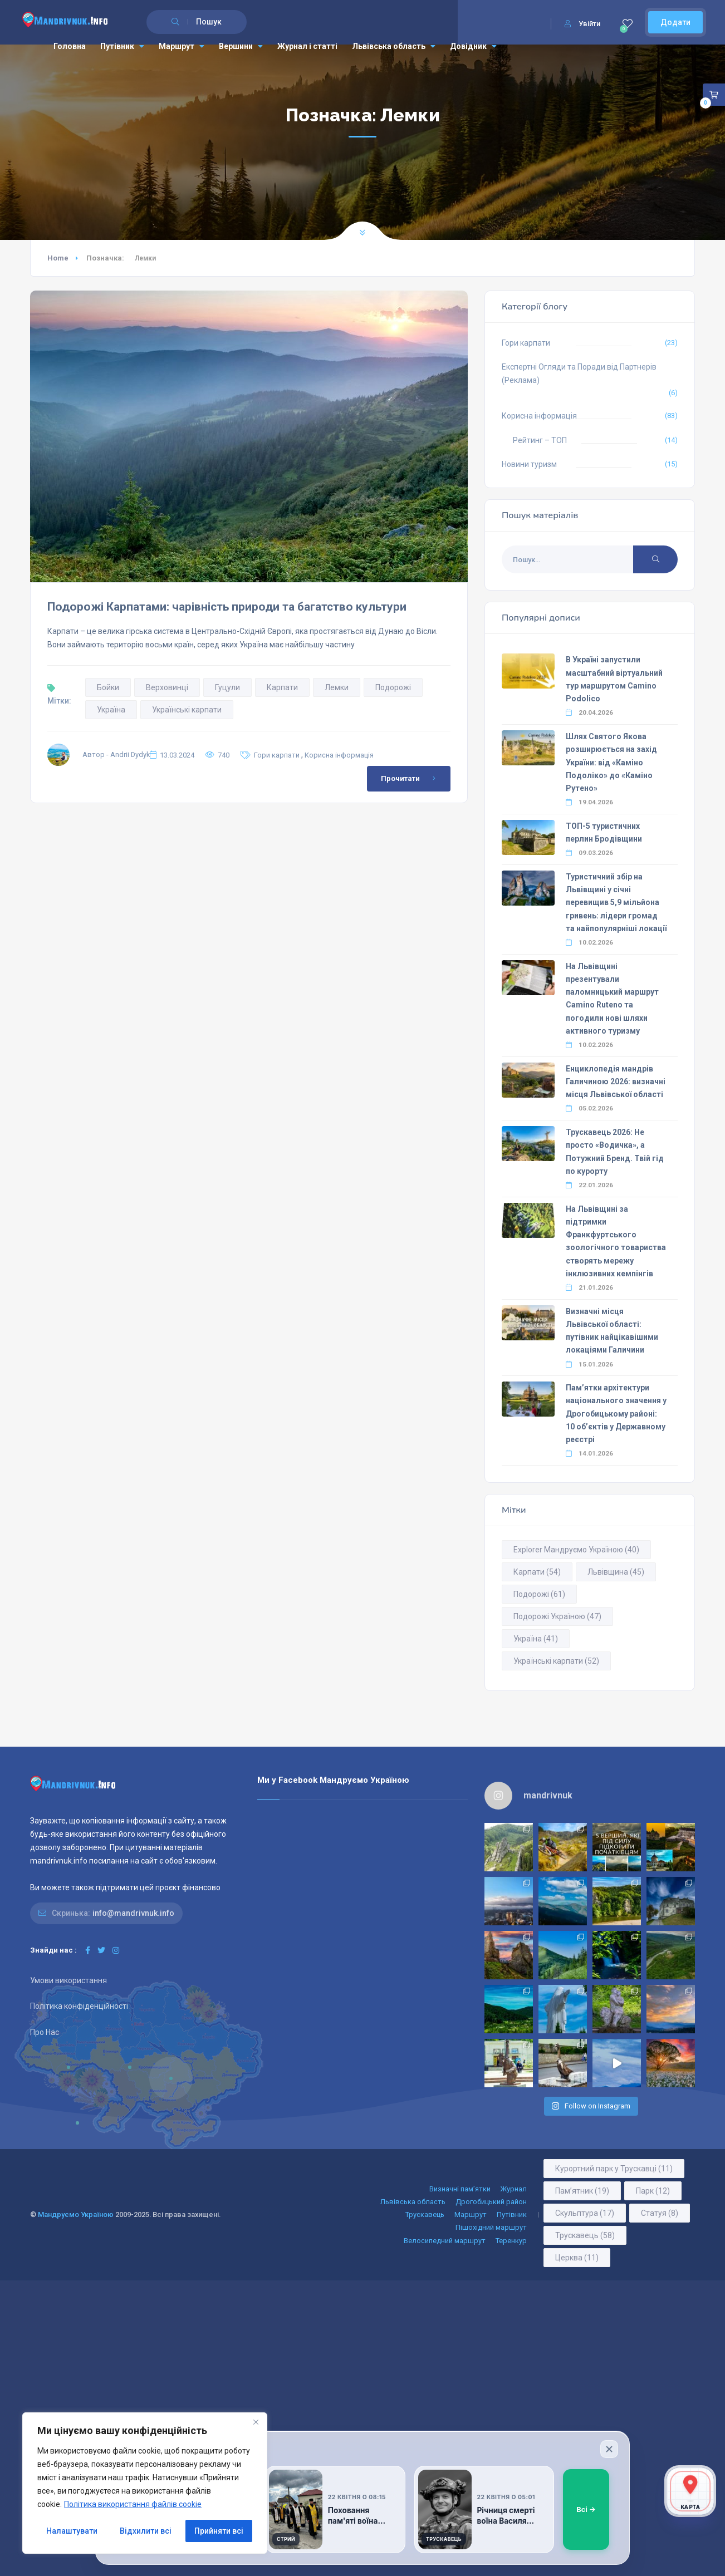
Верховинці (167, 687)
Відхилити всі (146, 2530)
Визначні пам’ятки (460, 2189)
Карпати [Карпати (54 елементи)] (537, 1571)
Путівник (122, 46)
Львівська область (393, 46)
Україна (111, 709)
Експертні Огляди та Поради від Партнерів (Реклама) (579, 373)
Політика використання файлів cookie (133, 2504)
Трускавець (424, 2214)
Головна (69, 46)
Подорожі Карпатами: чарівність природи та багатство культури (226, 606)
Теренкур (511, 2240)
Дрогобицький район (491, 2202)
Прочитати (410, 778)
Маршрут (181, 46)
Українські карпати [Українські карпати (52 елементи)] (556, 1660)
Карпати (282, 687)
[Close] (255, 2421)
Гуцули (227, 687)
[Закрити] (609, 2449)
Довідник (473, 46)
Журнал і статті (307, 46)
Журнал (514, 2189)
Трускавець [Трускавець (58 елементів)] (585, 2235)
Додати (675, 22)
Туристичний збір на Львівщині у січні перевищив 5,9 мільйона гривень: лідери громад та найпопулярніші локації (616, 902)
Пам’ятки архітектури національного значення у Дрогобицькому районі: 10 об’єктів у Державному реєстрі (616, 1413)
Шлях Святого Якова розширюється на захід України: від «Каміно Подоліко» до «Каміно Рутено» (611, 762)
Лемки (337, 687)
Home (57, 258)
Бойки (108, 687)
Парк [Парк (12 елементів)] (653, 2190)
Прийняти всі (218, 2530)
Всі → (586, 2509)
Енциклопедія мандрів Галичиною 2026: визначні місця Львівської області (615, 1081)
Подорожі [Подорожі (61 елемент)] (539, 1594)
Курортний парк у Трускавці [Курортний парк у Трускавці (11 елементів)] (614, 2168)
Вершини (241, 46)
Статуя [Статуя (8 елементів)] (659, 2213)
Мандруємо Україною (76, 2214)
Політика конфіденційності (79, 2006)
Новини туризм (529, 464)
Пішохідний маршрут (491, 2227)
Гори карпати (277, 755)
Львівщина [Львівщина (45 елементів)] (615, 1571)
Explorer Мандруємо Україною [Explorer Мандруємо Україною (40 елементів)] (576, 1549)
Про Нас (44, 2032)
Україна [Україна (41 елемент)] (535, 1638)
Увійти (582, 23)
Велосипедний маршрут (445, 2240)
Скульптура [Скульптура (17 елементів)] (584, 2213)
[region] (144, 2483)
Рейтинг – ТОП (540, 440)
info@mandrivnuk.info (133, 1913)
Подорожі (393, 687)
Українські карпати (187, 709)
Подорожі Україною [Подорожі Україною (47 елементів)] (557, 1616)
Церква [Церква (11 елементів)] (577, 2257)
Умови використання (68, 1980)
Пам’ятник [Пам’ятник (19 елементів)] (582, 2190)
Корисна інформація (339, 755)
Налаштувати (71, 2530)
